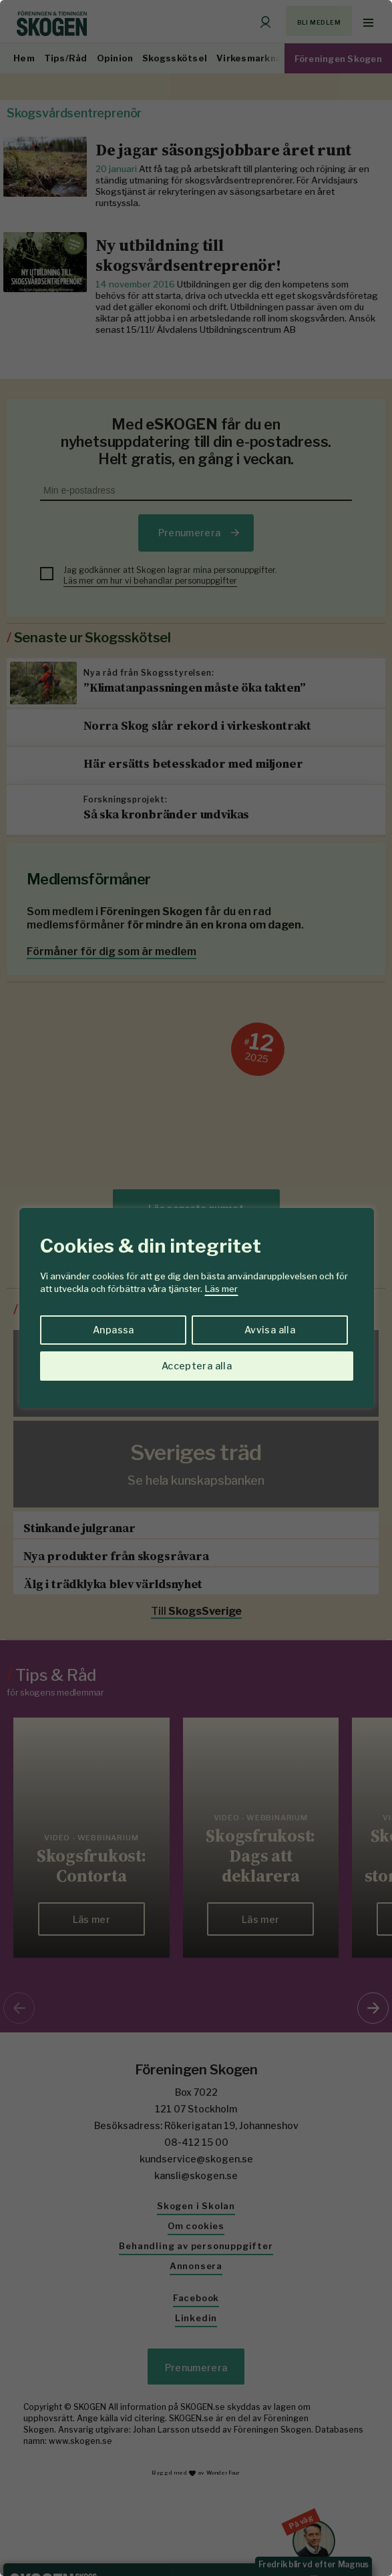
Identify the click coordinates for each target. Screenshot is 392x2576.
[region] (196, 1288)
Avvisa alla (269, 1329)
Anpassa (113, 1329)
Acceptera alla (197, 1365)
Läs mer (221, 1288)
